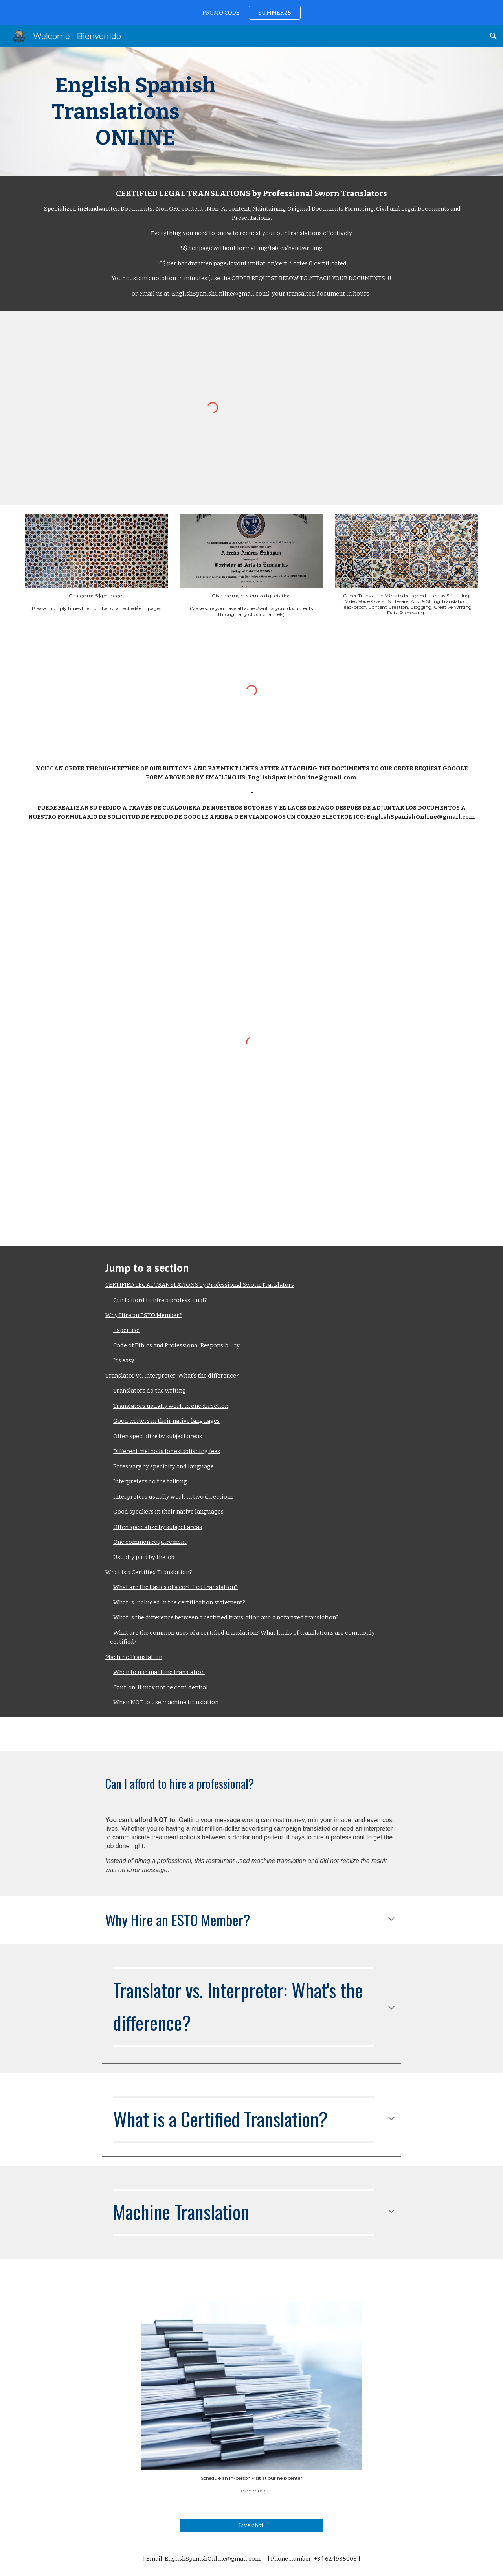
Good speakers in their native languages (168, 1511)
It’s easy (123, 1360)
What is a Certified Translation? (148, 1572)
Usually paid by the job (143, 1557)
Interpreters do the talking (150, 1481)
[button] (493, 36)
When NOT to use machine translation (165, 1702)
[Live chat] (251, 2525)
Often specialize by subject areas (157, 1436)
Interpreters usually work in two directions (173, 1496)
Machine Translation (133, 1657)
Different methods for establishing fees (166, 1451)
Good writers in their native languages (166, 1420)
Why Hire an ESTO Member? (143, 1315)
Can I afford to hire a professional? (160, 1300)
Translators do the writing (149, 1390)
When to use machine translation (159, 1672)
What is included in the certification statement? (179, 1602)
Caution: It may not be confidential (160, 1687)
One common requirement (150, 1541)
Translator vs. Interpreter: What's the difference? (172, 1375)
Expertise (126, 1330)
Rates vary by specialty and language (163, 1466)
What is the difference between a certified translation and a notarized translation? (226, 1617)
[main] (135, 111)
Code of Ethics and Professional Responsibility (176, 1345)
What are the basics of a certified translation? (175, 1587)
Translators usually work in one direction (170, 1405)
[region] (251, 12)
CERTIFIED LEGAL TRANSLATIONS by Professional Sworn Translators (199, 1284)
